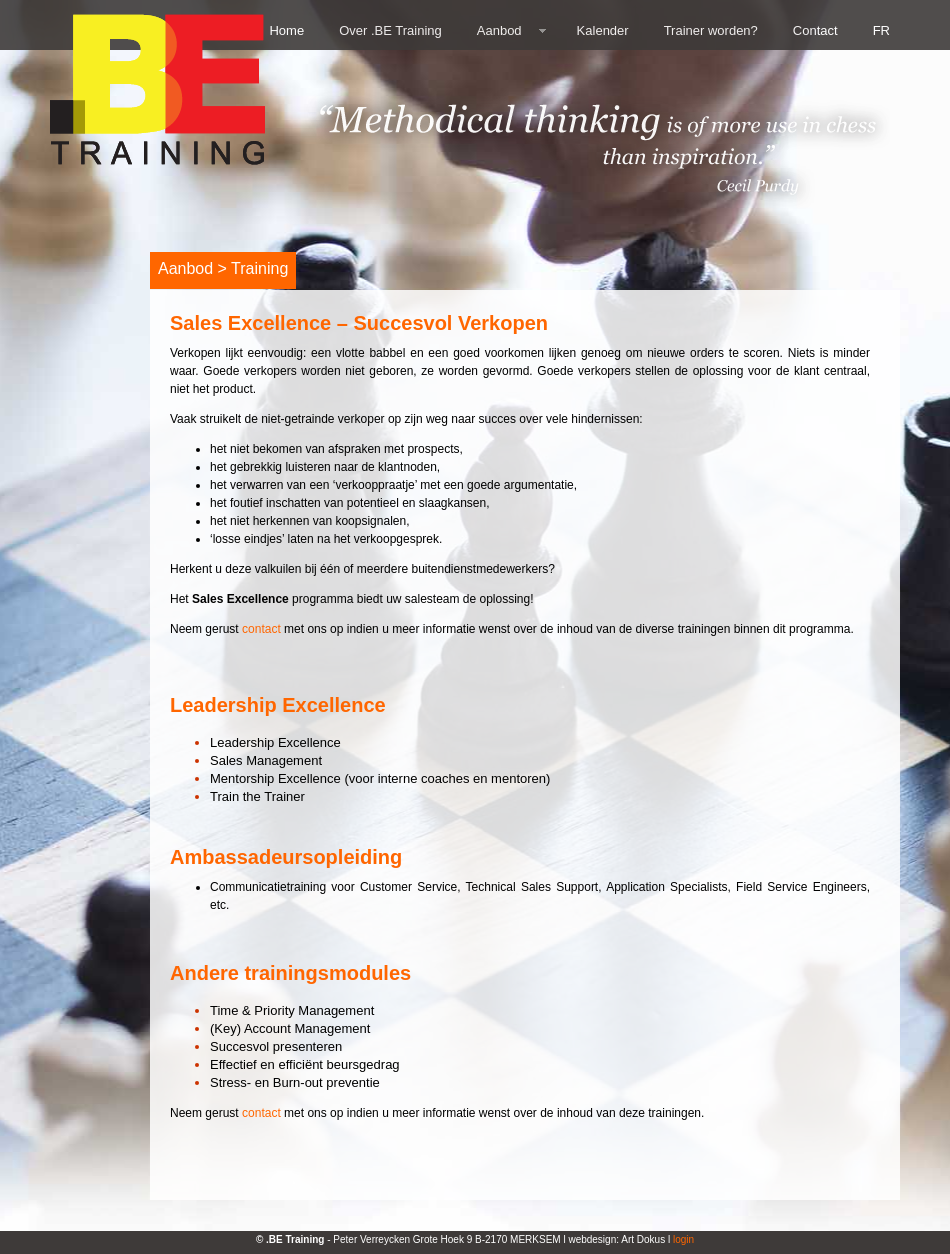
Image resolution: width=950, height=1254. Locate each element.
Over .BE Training (390, 30)
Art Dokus (643, 1239)
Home (286, 30)
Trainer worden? (711, 30)
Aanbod (499, 30)
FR (881, 30)
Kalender (603, 30)
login (683, 1239)
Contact (815, 30)
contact (261, 629)
